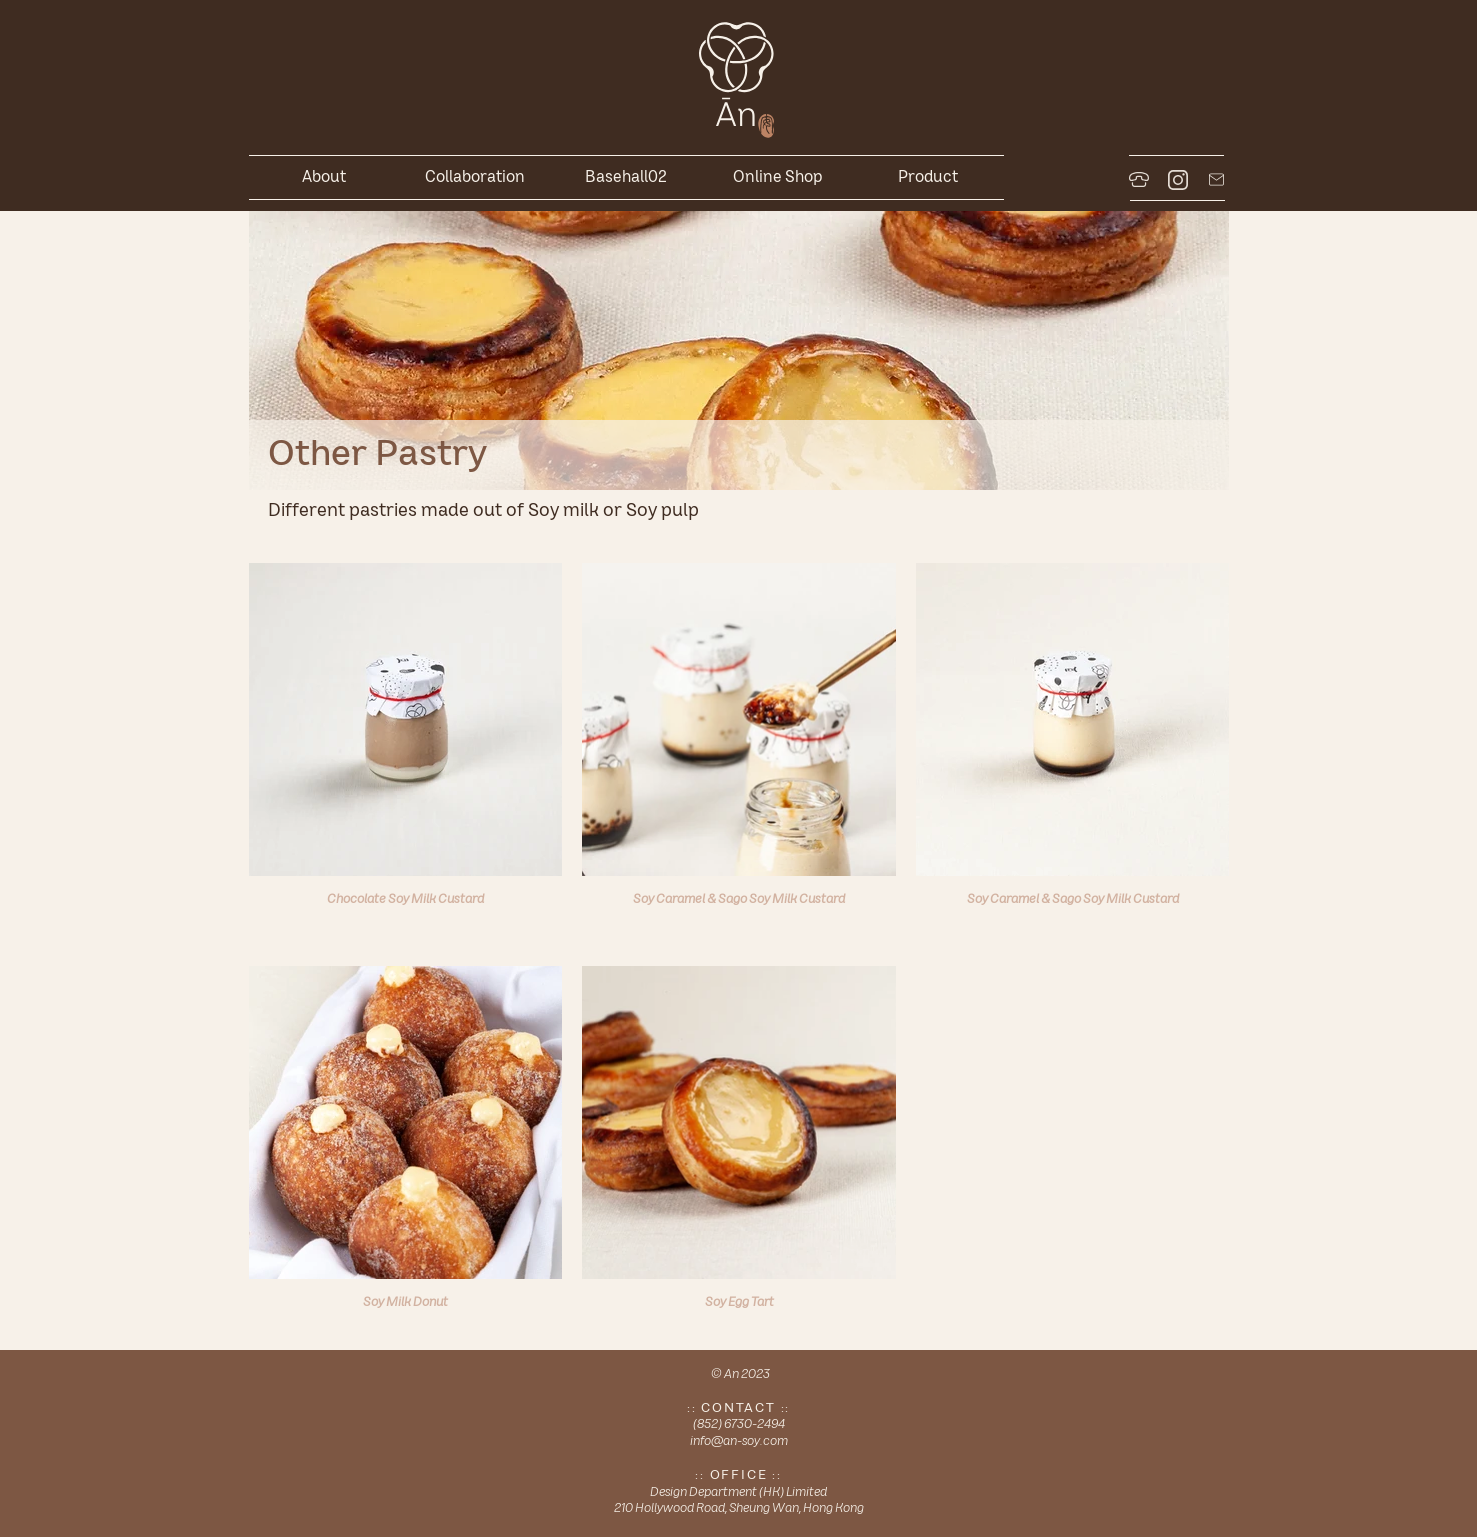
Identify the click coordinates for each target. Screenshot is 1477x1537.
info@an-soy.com (739, 1440)
